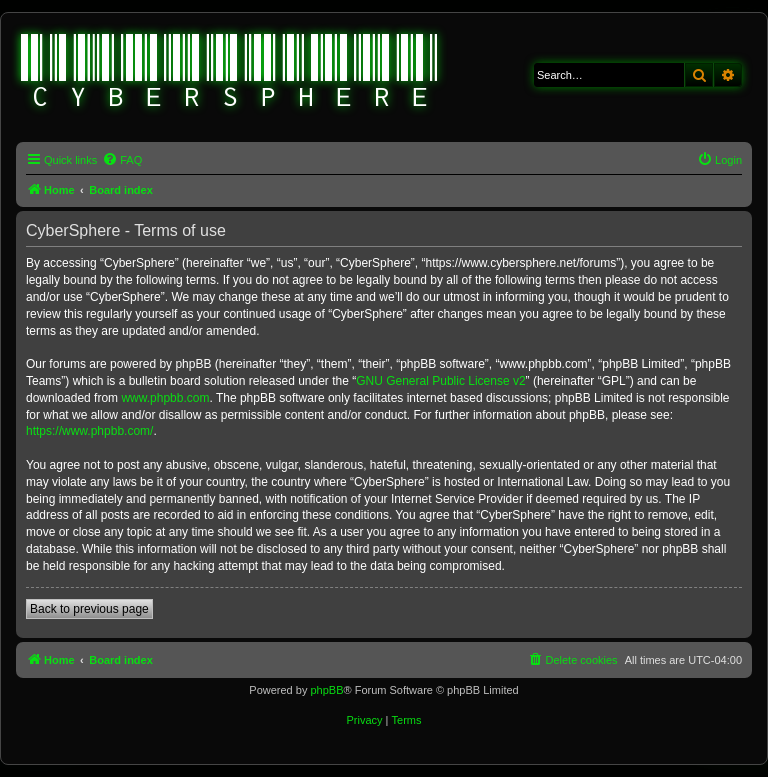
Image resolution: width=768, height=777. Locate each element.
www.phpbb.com (165, 398)
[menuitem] (122, 160)
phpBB (326, 690)
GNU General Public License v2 (440, 381)
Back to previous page (89, 609)
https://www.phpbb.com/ (89, 431)
